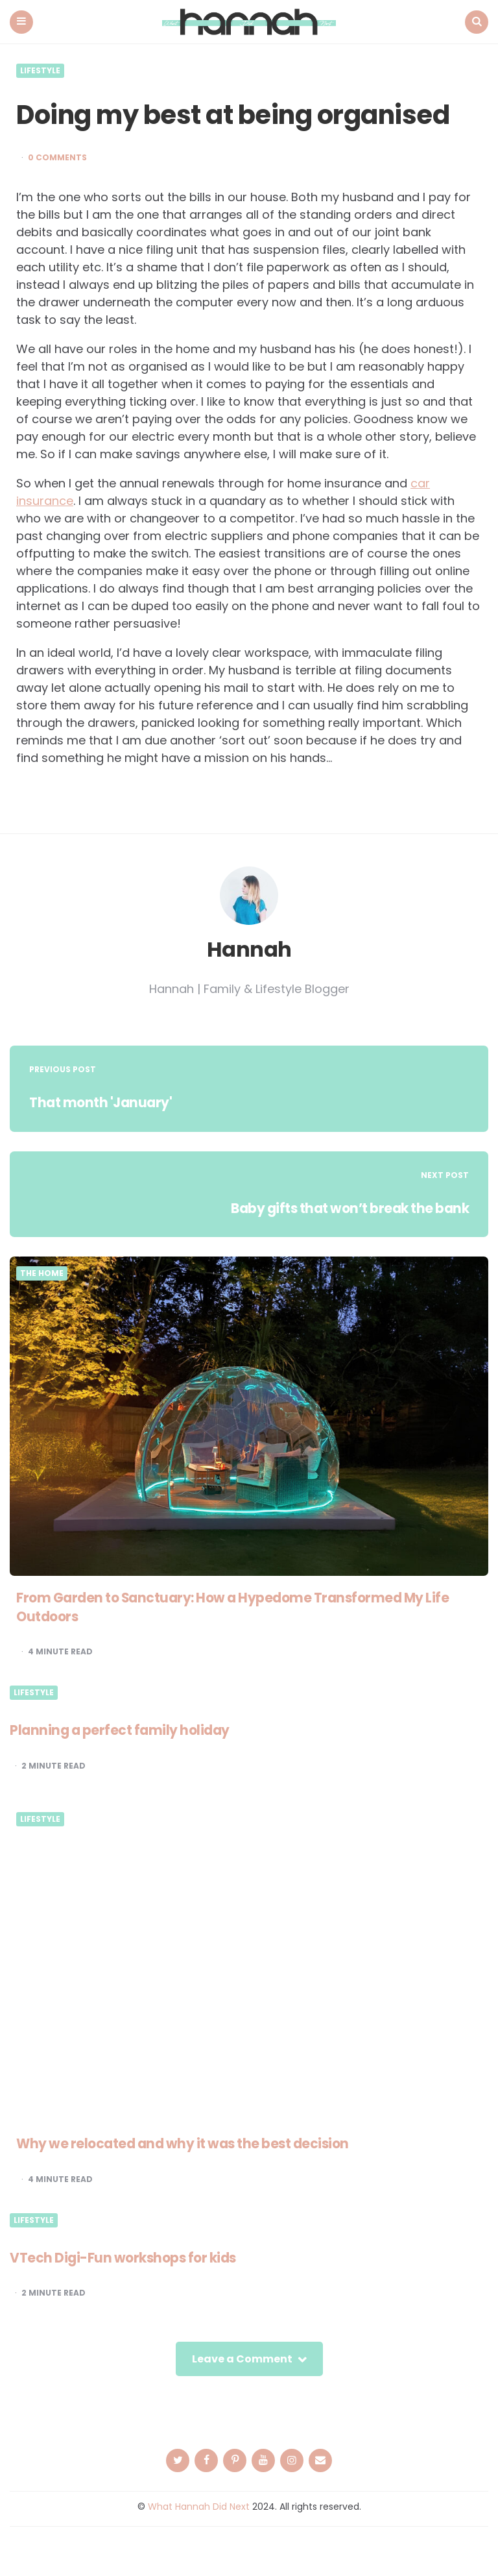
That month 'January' (104, 1102)
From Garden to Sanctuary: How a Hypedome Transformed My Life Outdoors (245, 1606)
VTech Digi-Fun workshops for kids (130, 2257)
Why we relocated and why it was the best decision (193, 2143)
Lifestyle (40, 70)
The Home (42, 1272)
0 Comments (57, 157)
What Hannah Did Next (199, 2505)
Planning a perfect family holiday (125, 1729)
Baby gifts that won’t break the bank (341, 1207)
